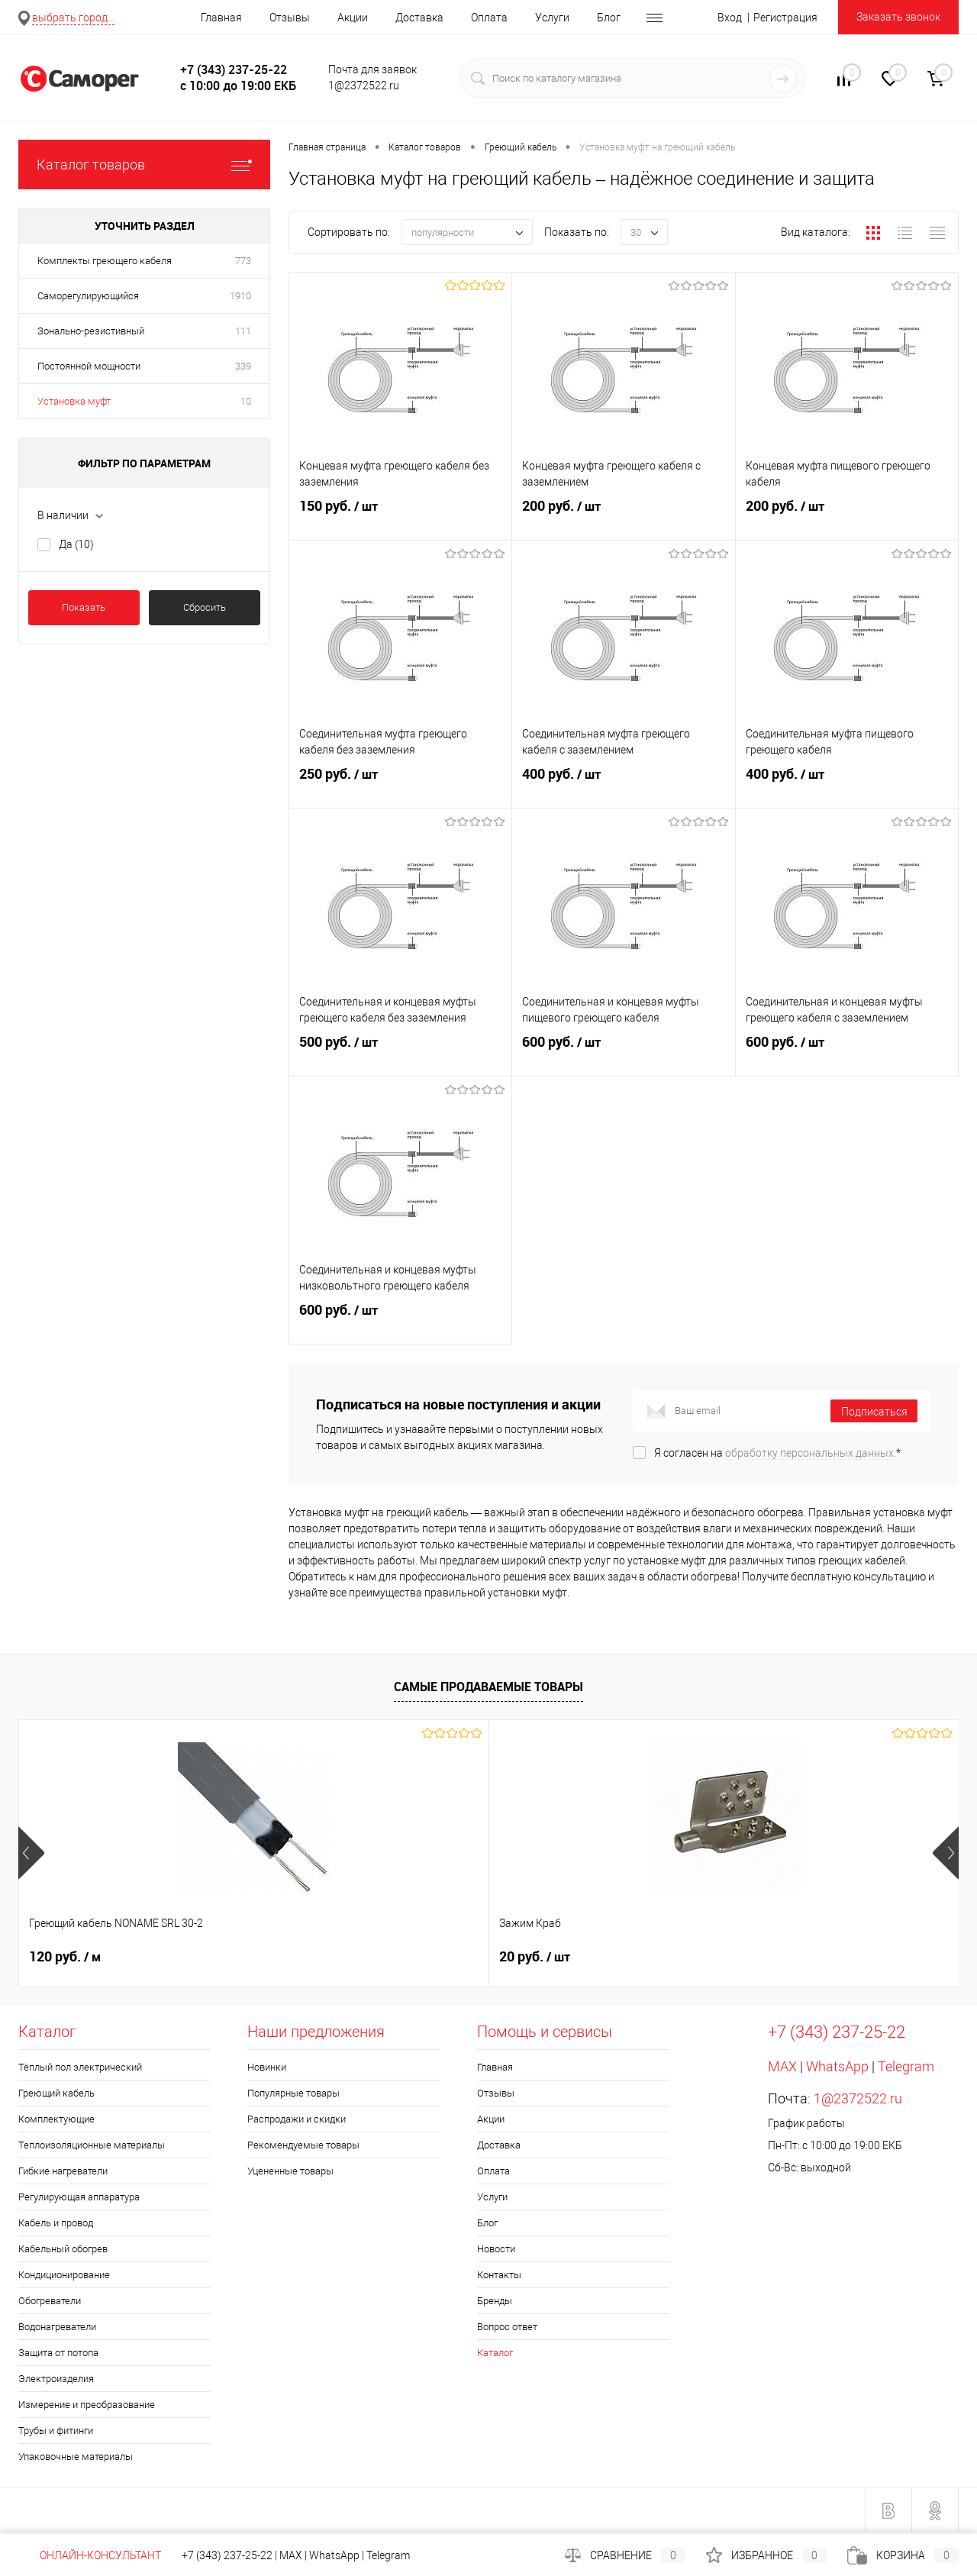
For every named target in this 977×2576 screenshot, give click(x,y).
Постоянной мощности (88, 366)
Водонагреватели (57, 2326)
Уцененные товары (290, 2171)
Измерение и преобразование (86, 2404)
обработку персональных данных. (810, 1453)
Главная (221, 17)
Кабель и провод (55, 2223)
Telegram (906, 2066)
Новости (496, 2249)
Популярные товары (293, 2093)
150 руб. (400, 518)
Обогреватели (49, 2300)
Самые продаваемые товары (488, 1686)
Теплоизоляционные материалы (91, 2145)
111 (243, 331)
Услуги (552, 17)
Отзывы (289, 17)
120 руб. (65, 1956)
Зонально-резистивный (90, 331)
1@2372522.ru (858, 2098)
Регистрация (785, 17)
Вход (729, 17)
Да (76, 544)
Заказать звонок (898, 17)
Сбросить (204, 607)
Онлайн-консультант (89, 2555)
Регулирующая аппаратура (79, 2197)
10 (245, 401)
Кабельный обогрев (63, 2249)
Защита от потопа (58, 2352)
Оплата (489, 17)
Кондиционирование (64, 2275)
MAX (782, 2066)
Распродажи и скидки (296, 2119)
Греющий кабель (56, 2093)
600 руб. (623, 1054)
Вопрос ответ (507, 2326)
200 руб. (623, 518)
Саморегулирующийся (88, 296)
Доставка (419, 17)
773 (243, 260)
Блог (609, 17)
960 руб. (535, 1956)
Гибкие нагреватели (63, 2171)
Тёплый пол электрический (80, 2067)
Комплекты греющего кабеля (104, 260)
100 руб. (770, 1956)
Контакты (499, 2275)
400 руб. (623, 786)
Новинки (266, 2067)
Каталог (495, 2352)
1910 (240, 296)
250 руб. (400, 786)
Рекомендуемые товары (303, 2145)
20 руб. (299, 1956)
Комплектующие (56, 2119)
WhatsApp (837, 2066)
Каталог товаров (144, 164)
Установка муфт (74, 401)
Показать (83, 607)
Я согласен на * (777, 1453)
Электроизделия (56, 2378)
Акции (352, 17)
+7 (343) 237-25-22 (227, 2555)
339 (243, 366)
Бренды (494, 2300)
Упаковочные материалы (75, 2456)
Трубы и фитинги (55, 2430)
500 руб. (400, 1054)
